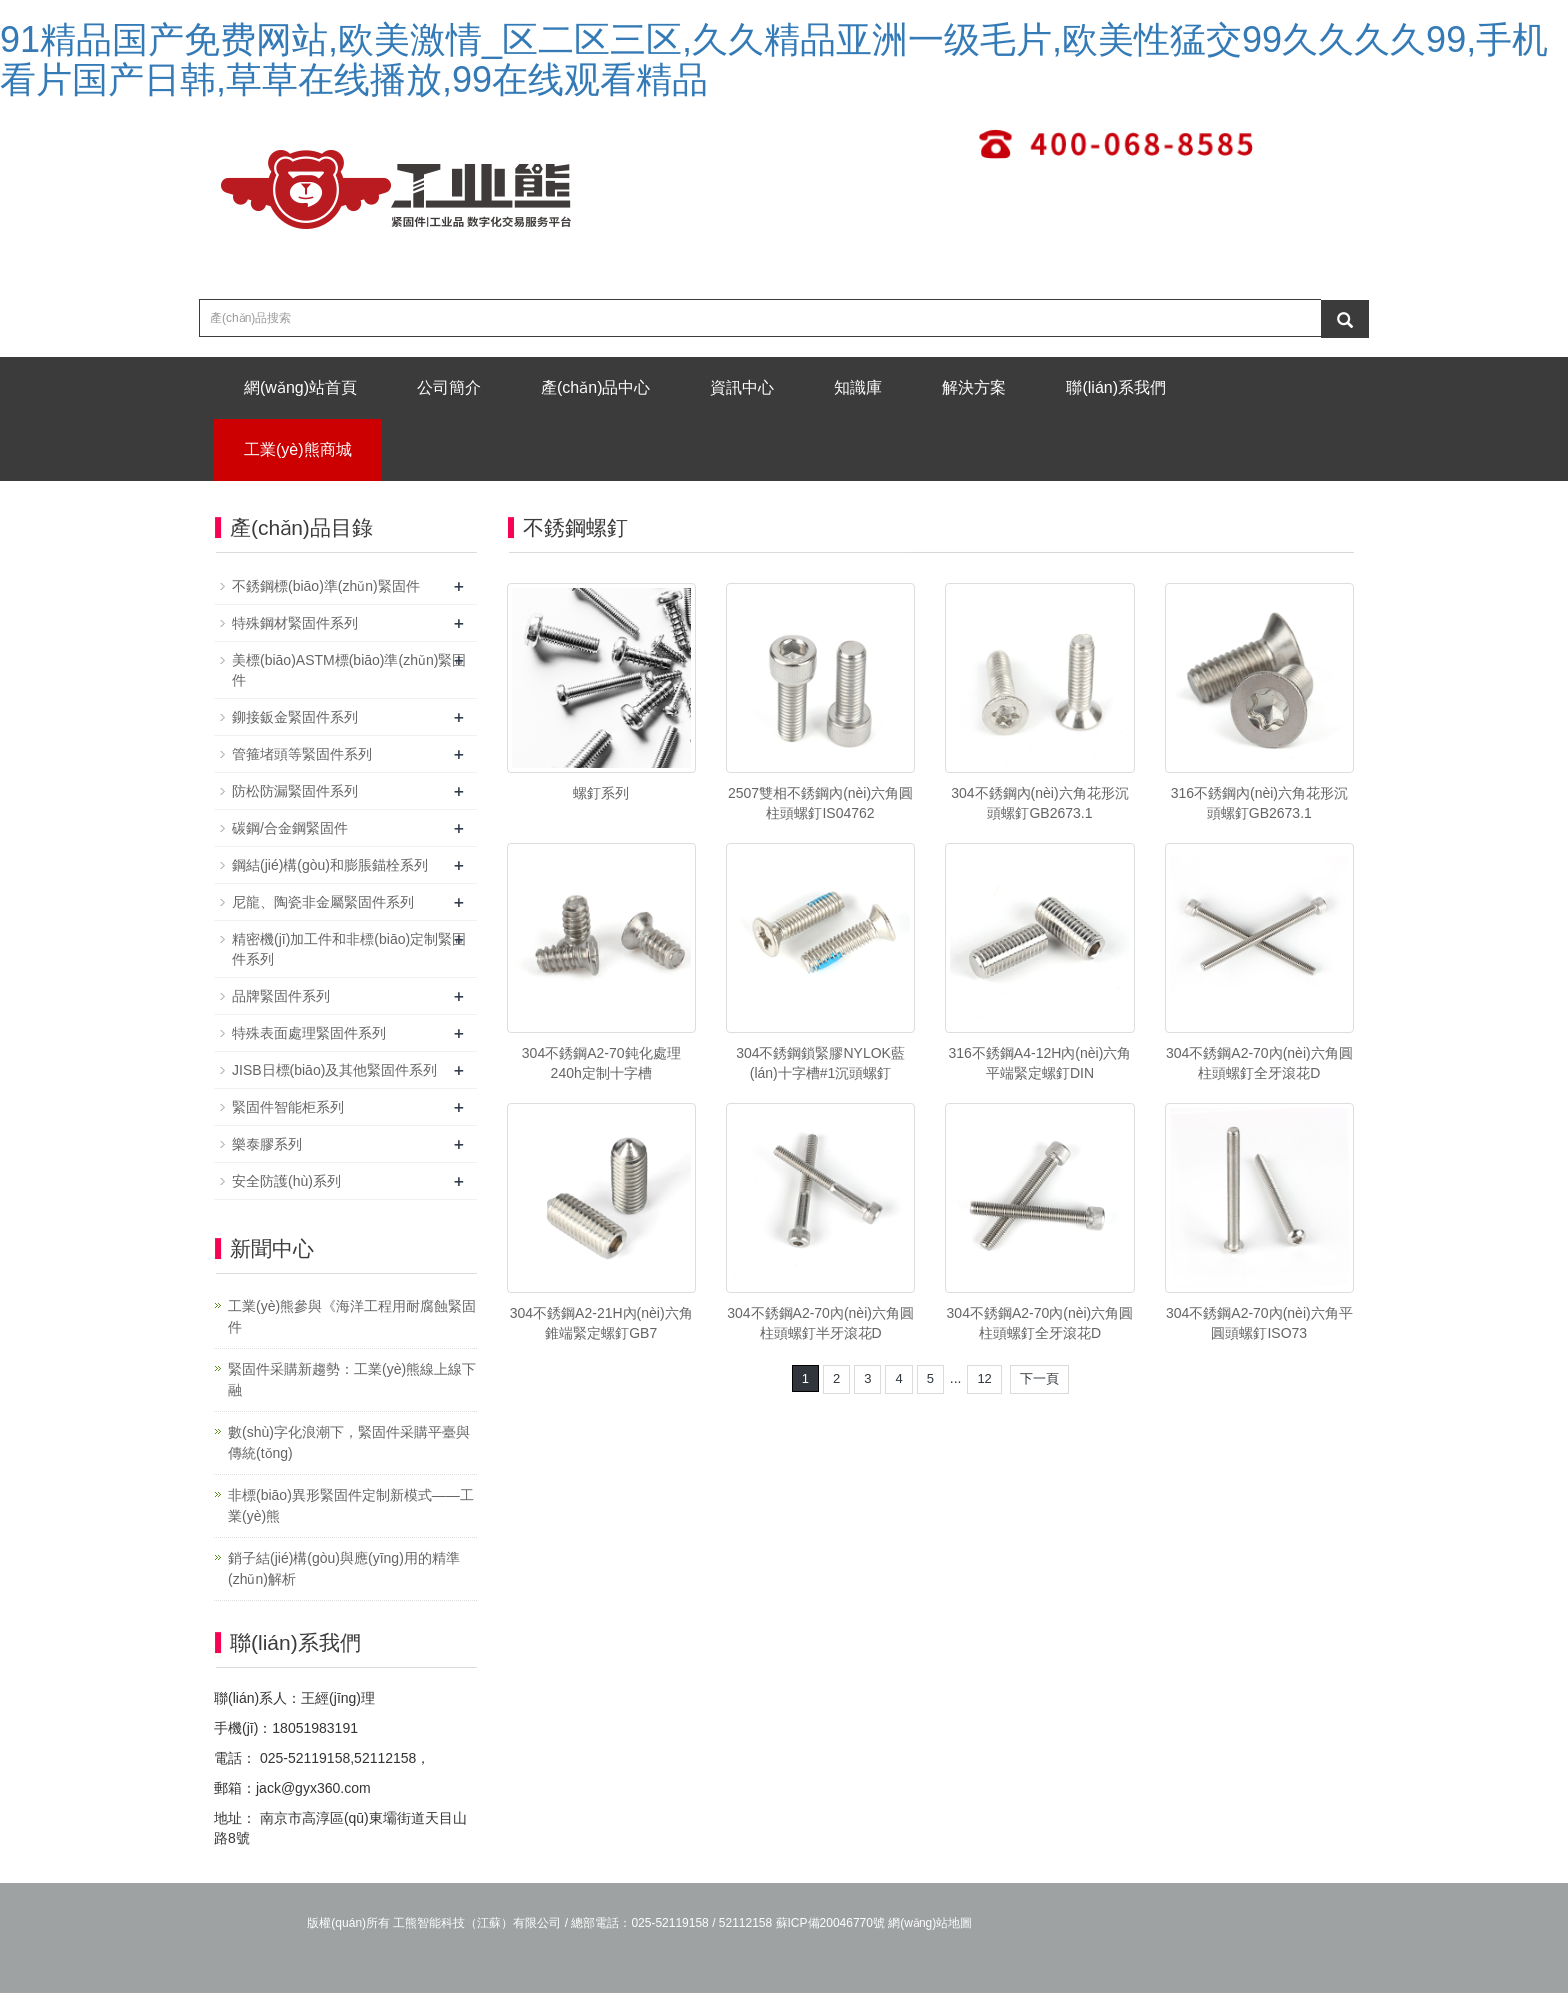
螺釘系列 (601, 793)
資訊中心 (742, 387)
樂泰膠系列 (267, 1144)
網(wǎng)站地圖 (930, 1923)
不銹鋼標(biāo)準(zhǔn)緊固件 (326, 586)
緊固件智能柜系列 (288, 1107)
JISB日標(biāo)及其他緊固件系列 (334, 1070)
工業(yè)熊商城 (298, 449)
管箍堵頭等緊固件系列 (302, 754)
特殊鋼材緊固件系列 (295, 623)
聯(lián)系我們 (1116, 387)
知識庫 (858, 387)
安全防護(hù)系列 (286, 1181)
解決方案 (974, 387)
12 (984, 1378)
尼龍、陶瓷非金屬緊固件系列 (323, 902)
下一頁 (1039, 1378)
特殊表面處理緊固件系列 (309, 1033)
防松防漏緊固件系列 (295, 791)
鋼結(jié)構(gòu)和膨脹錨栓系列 (330, 865)
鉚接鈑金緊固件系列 (295, 717)
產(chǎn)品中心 (595, 387)
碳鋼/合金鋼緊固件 (290, 828)
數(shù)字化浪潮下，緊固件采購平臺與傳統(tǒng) (349, 1442)
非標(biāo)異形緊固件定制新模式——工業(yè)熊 (351, 1505)
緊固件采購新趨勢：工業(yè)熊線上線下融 (352, 1379)
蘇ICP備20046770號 (830, 1923)
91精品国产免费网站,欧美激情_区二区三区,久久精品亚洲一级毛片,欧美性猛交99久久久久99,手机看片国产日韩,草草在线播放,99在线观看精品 (774, 59)
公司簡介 (449, 387)
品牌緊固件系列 (281, 996)
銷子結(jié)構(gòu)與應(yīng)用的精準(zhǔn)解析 (344, 1568)
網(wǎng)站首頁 (300, 387)
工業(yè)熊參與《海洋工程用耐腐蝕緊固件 (352, 1316)
